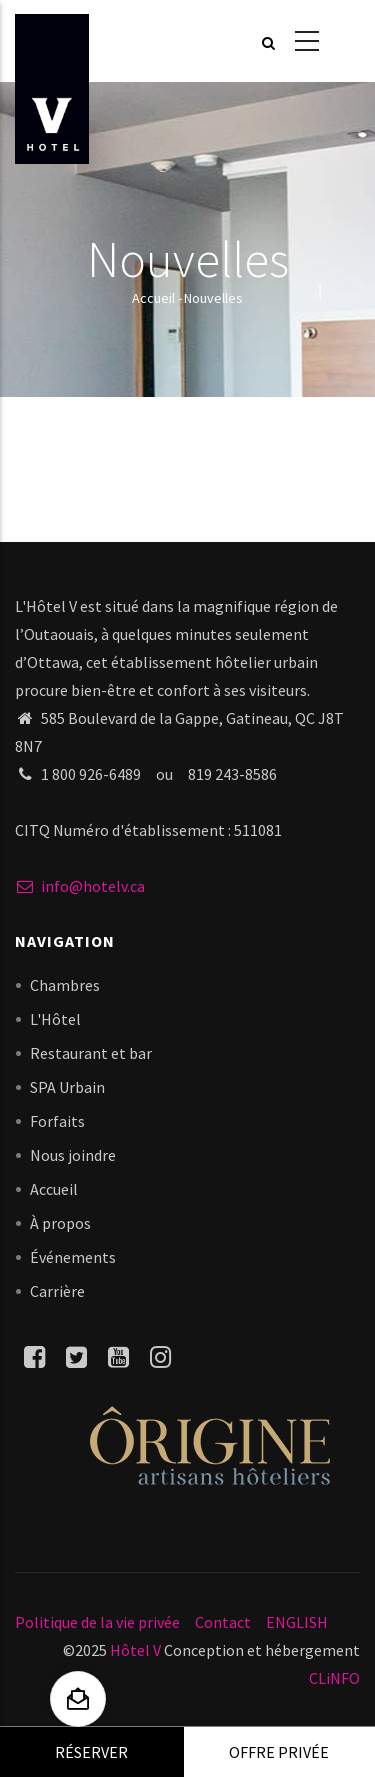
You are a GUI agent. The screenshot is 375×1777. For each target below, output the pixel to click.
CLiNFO (334, 1678)
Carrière (57, 1291)
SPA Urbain (67, 1087)
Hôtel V (135, 1650)
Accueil (153, 298)
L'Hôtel (55, 1019)
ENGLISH (297, 1622)
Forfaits (57, 1121)
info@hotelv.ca (80, 886)
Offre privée (279, 1752)
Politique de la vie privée (97, 1622)
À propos (60, 1223)
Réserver (91, 1752)
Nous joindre (73, 1155)
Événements (73, 1257)
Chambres (65, 985)
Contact (223, 1622)
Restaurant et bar (91, 1053)
